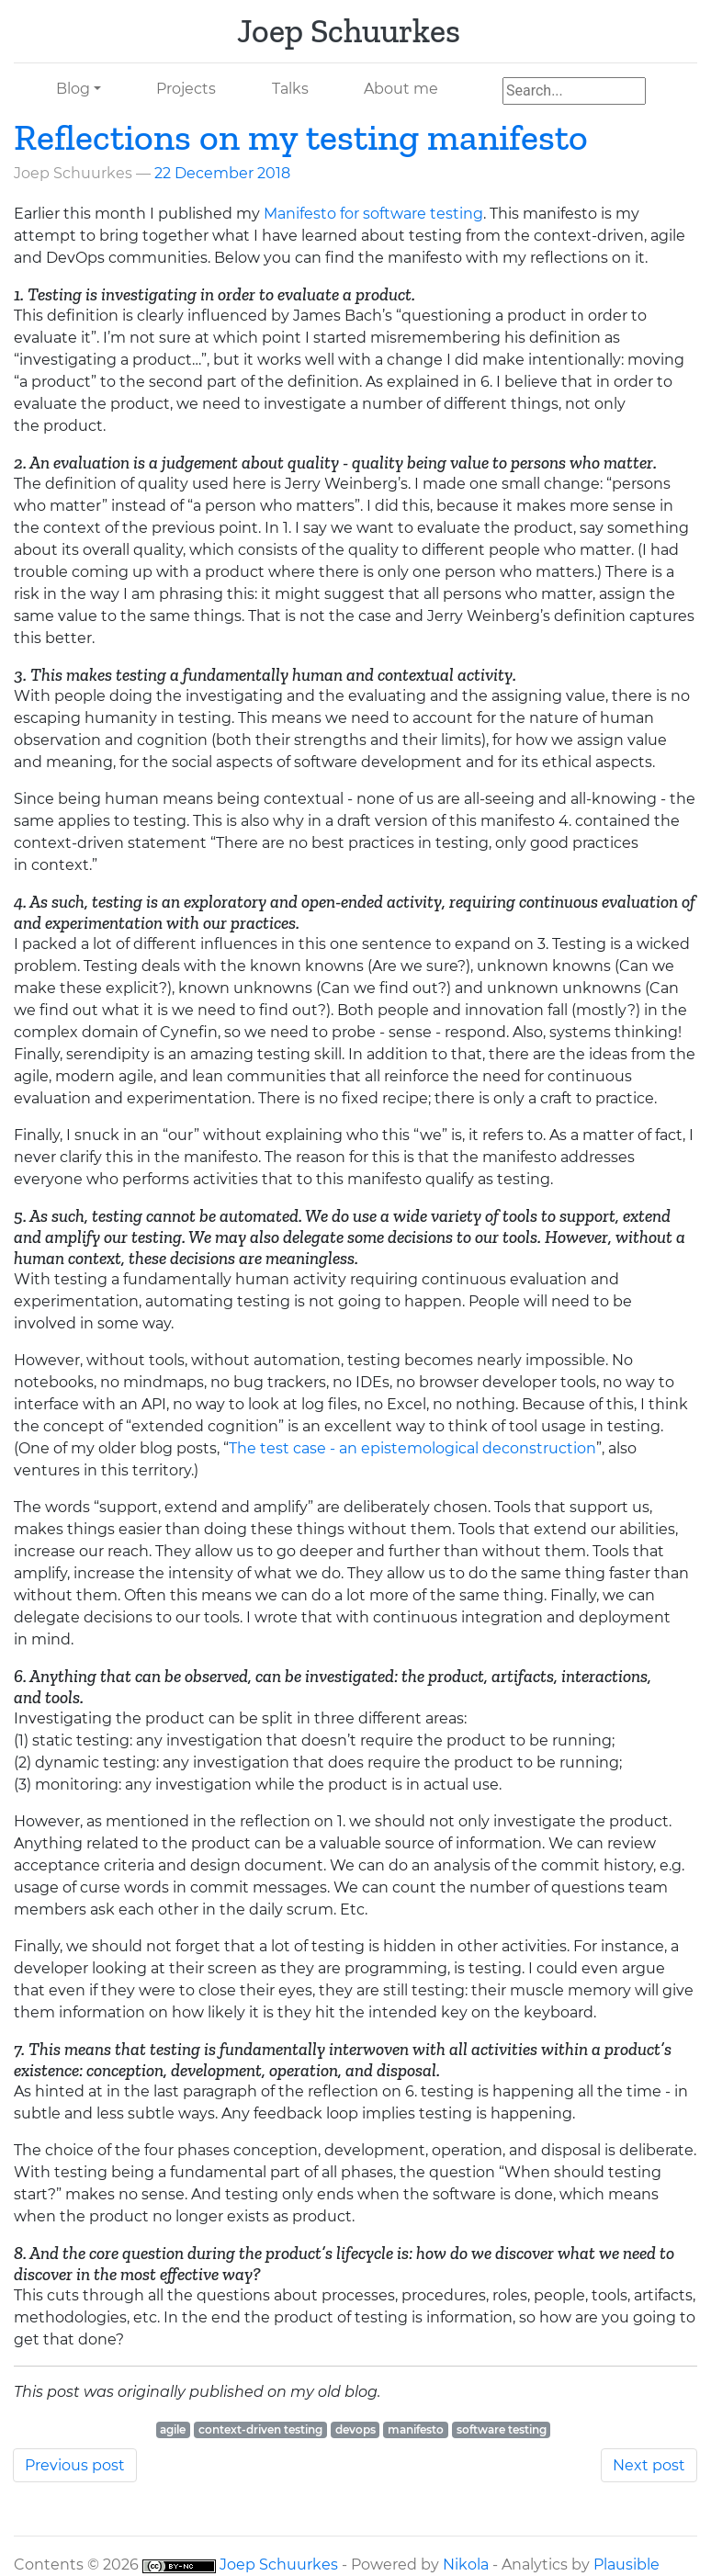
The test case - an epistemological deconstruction (412, 1448)
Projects (186, 88)
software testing (502, 2429)
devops (355, 2429)
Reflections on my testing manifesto (301, 137)
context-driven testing (260, 2429)
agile (173, 2429)
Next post (649, 2465)
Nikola (466, 2564)
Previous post (75, 2465)
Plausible (626, 2564)
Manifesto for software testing (373, 213)
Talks (290, 88)
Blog (73, 88)
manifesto (416, 2429)
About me (401, 88)
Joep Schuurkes (279, 2564)
